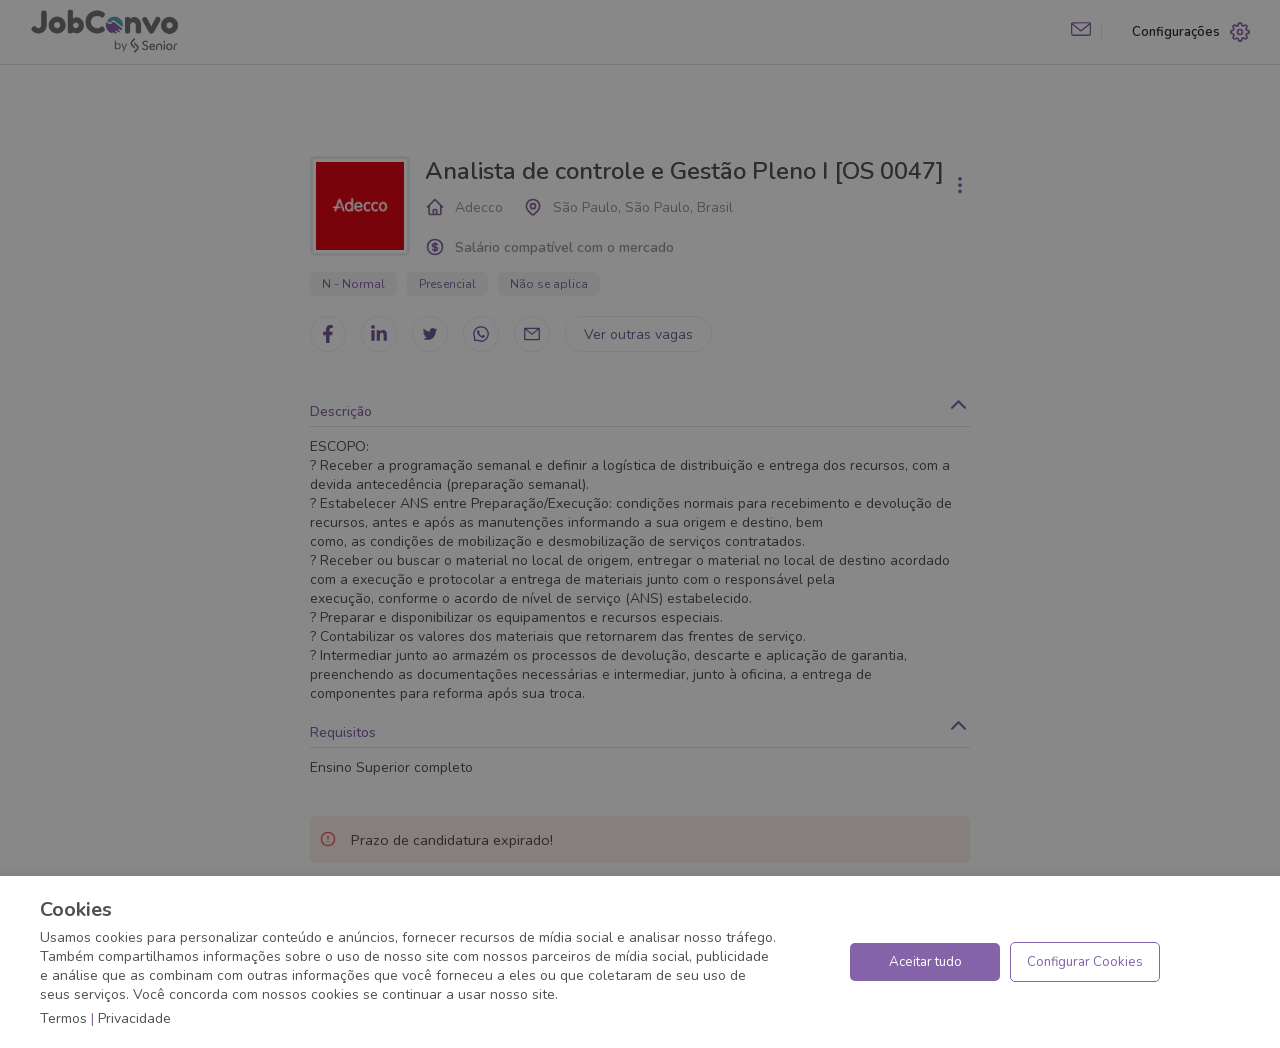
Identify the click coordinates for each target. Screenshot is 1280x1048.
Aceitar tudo (925, 962)
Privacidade (134, 1018)
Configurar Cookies (1085, 962)
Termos (63, 1018)
